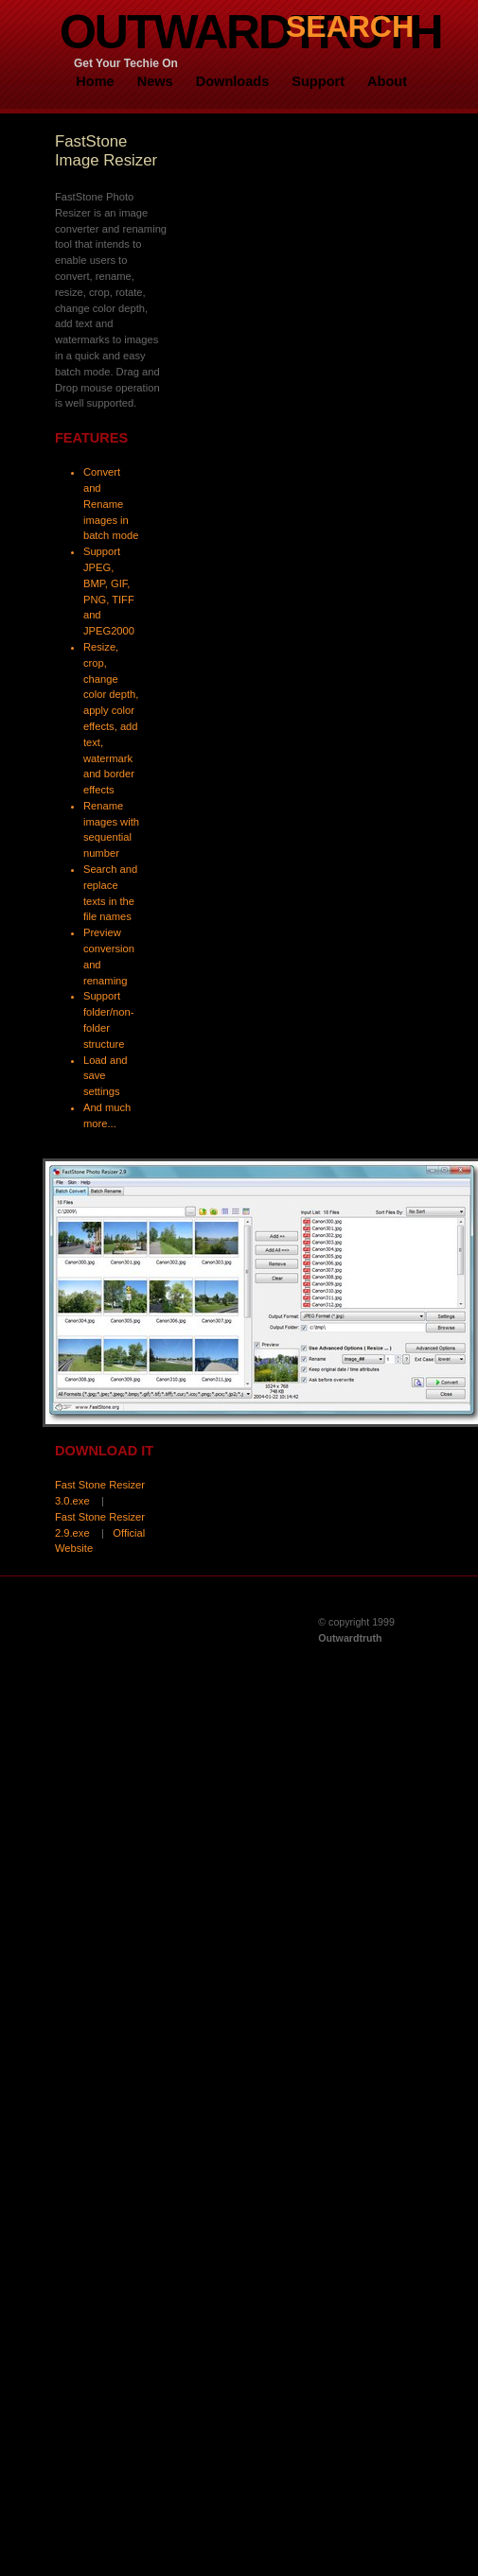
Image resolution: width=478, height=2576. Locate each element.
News (155, 81)
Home (95, 81)
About (387, 81)
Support (318, 81)
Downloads (233, 81)
